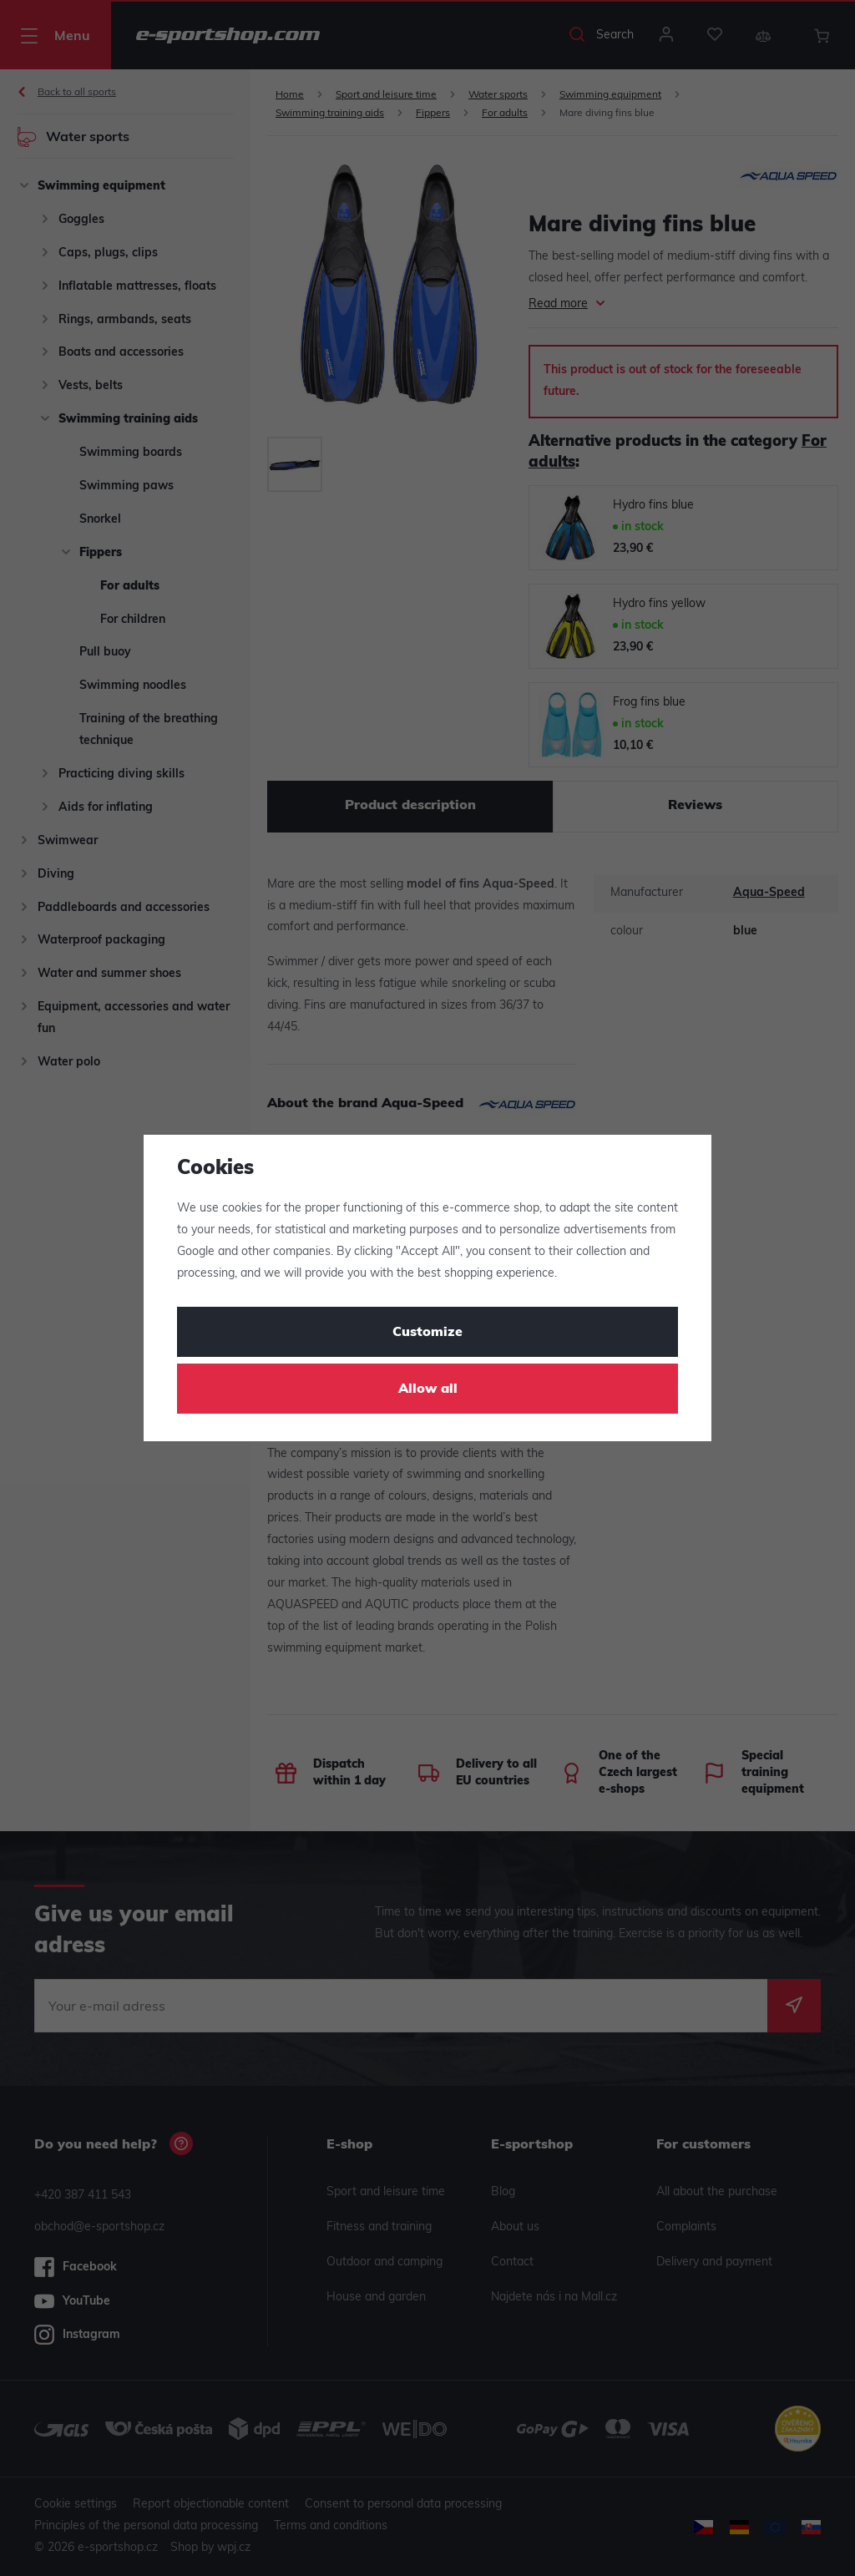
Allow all (428, 1389)
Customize (427, 1332)
